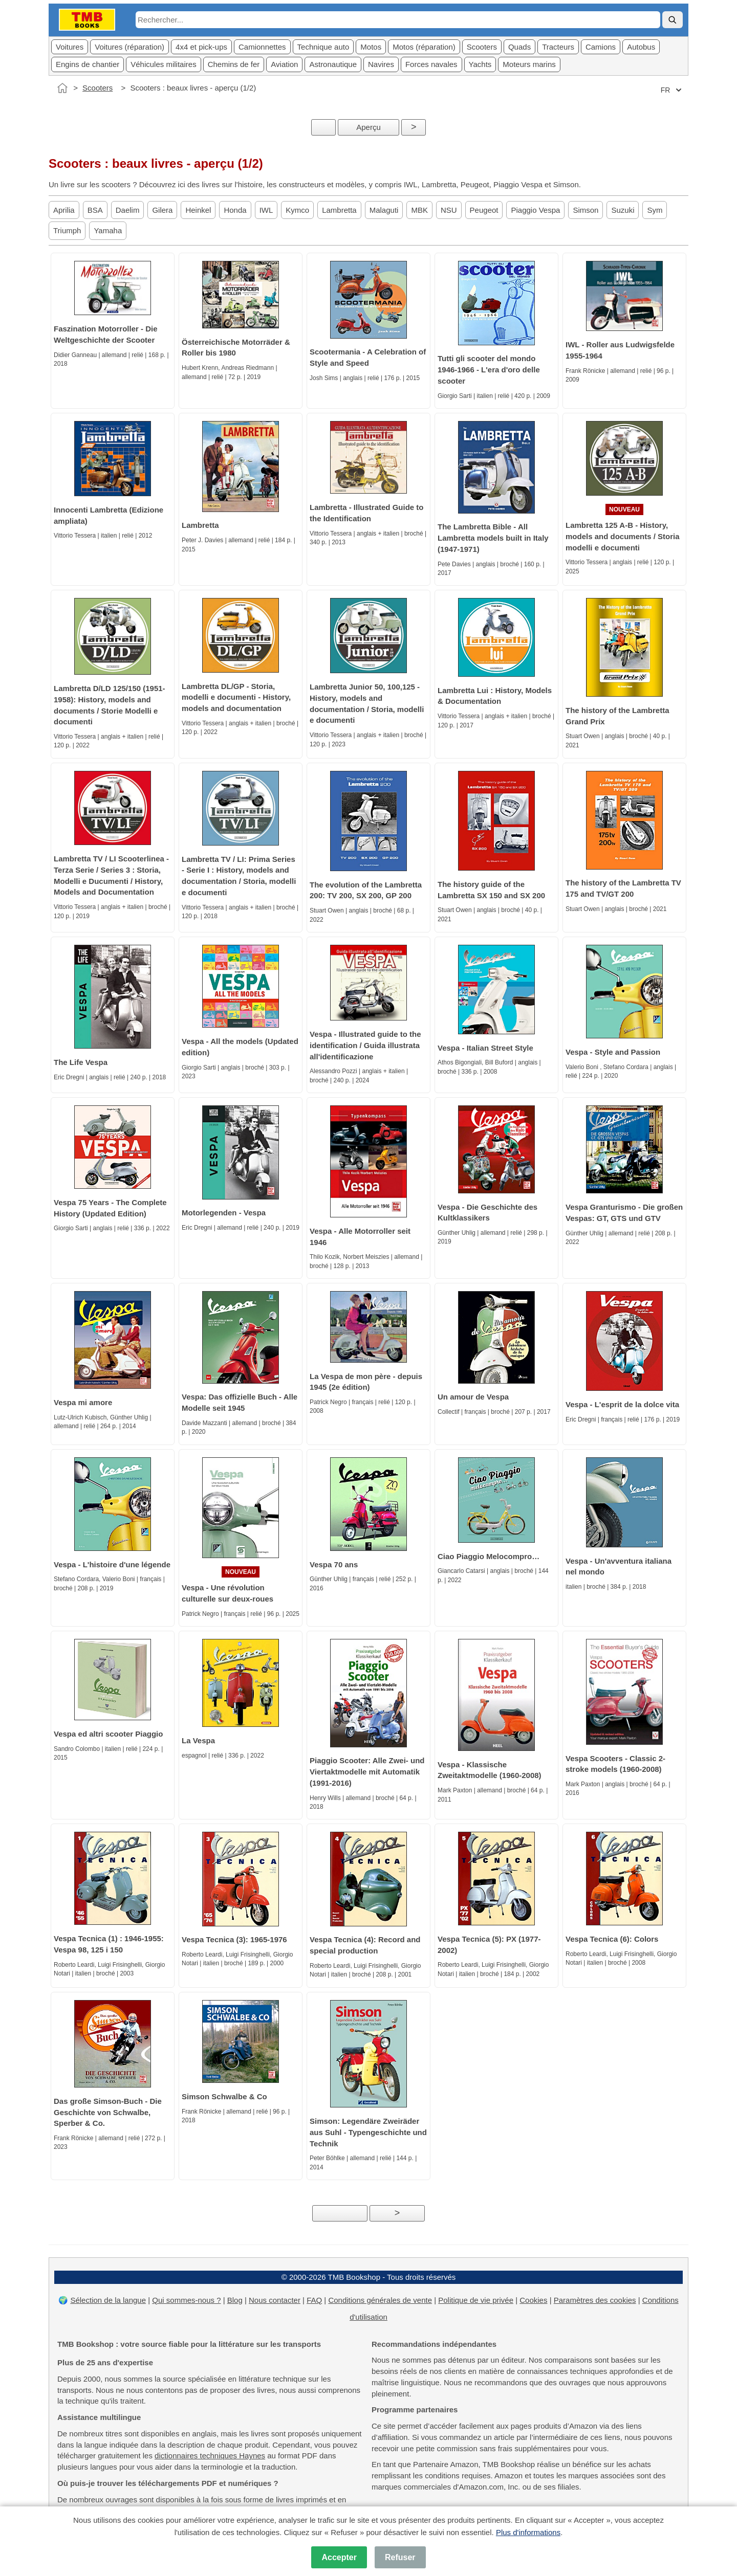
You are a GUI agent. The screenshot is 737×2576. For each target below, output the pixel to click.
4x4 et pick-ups (201, 46)
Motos (370, 46)
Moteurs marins (529, 64)
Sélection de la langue (108, 2300)
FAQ (314, 2300)
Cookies (533, 2300)
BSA (95, 210)
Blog (235, 2300)
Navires (381, 64)
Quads (519, 46)
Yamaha (108, 230)
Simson (585, 210)
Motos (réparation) (424, 46)
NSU (449, 210)
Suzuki (622, 210)
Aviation (284, 64)
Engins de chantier (87, 64)
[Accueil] (62, 88)
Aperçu (368, 127)
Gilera (162, 210)
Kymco (297, 210)
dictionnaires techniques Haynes (210, 2455)
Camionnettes (262, 46)
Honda (235, 210)
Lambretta (339, 210)
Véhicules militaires (163, 64)
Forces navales (431, 64)
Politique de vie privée (475, 2300)
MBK (419, 210)
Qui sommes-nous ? (186, 2300)
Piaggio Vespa (535, 210)
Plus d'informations (528, 2532)
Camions (601, 46)
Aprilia (64, 210)
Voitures (69, 46)
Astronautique (333, 64)
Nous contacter (274, 2300)
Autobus (641, 46)
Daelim (128, 210)
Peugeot (484, 210)
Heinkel (198, 210)
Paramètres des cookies (595, 2300)
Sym (654, 210)
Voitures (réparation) (129, 46)
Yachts (480, 64)
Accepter (338, 2557)
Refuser (400, 2557)
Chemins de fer (234, 64)
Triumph (67, 230)
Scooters (482, 46)
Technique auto (323, 46)
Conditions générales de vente (380, 2300)
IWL (266, 210)
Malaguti (384, 210)
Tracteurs (558, 46)
